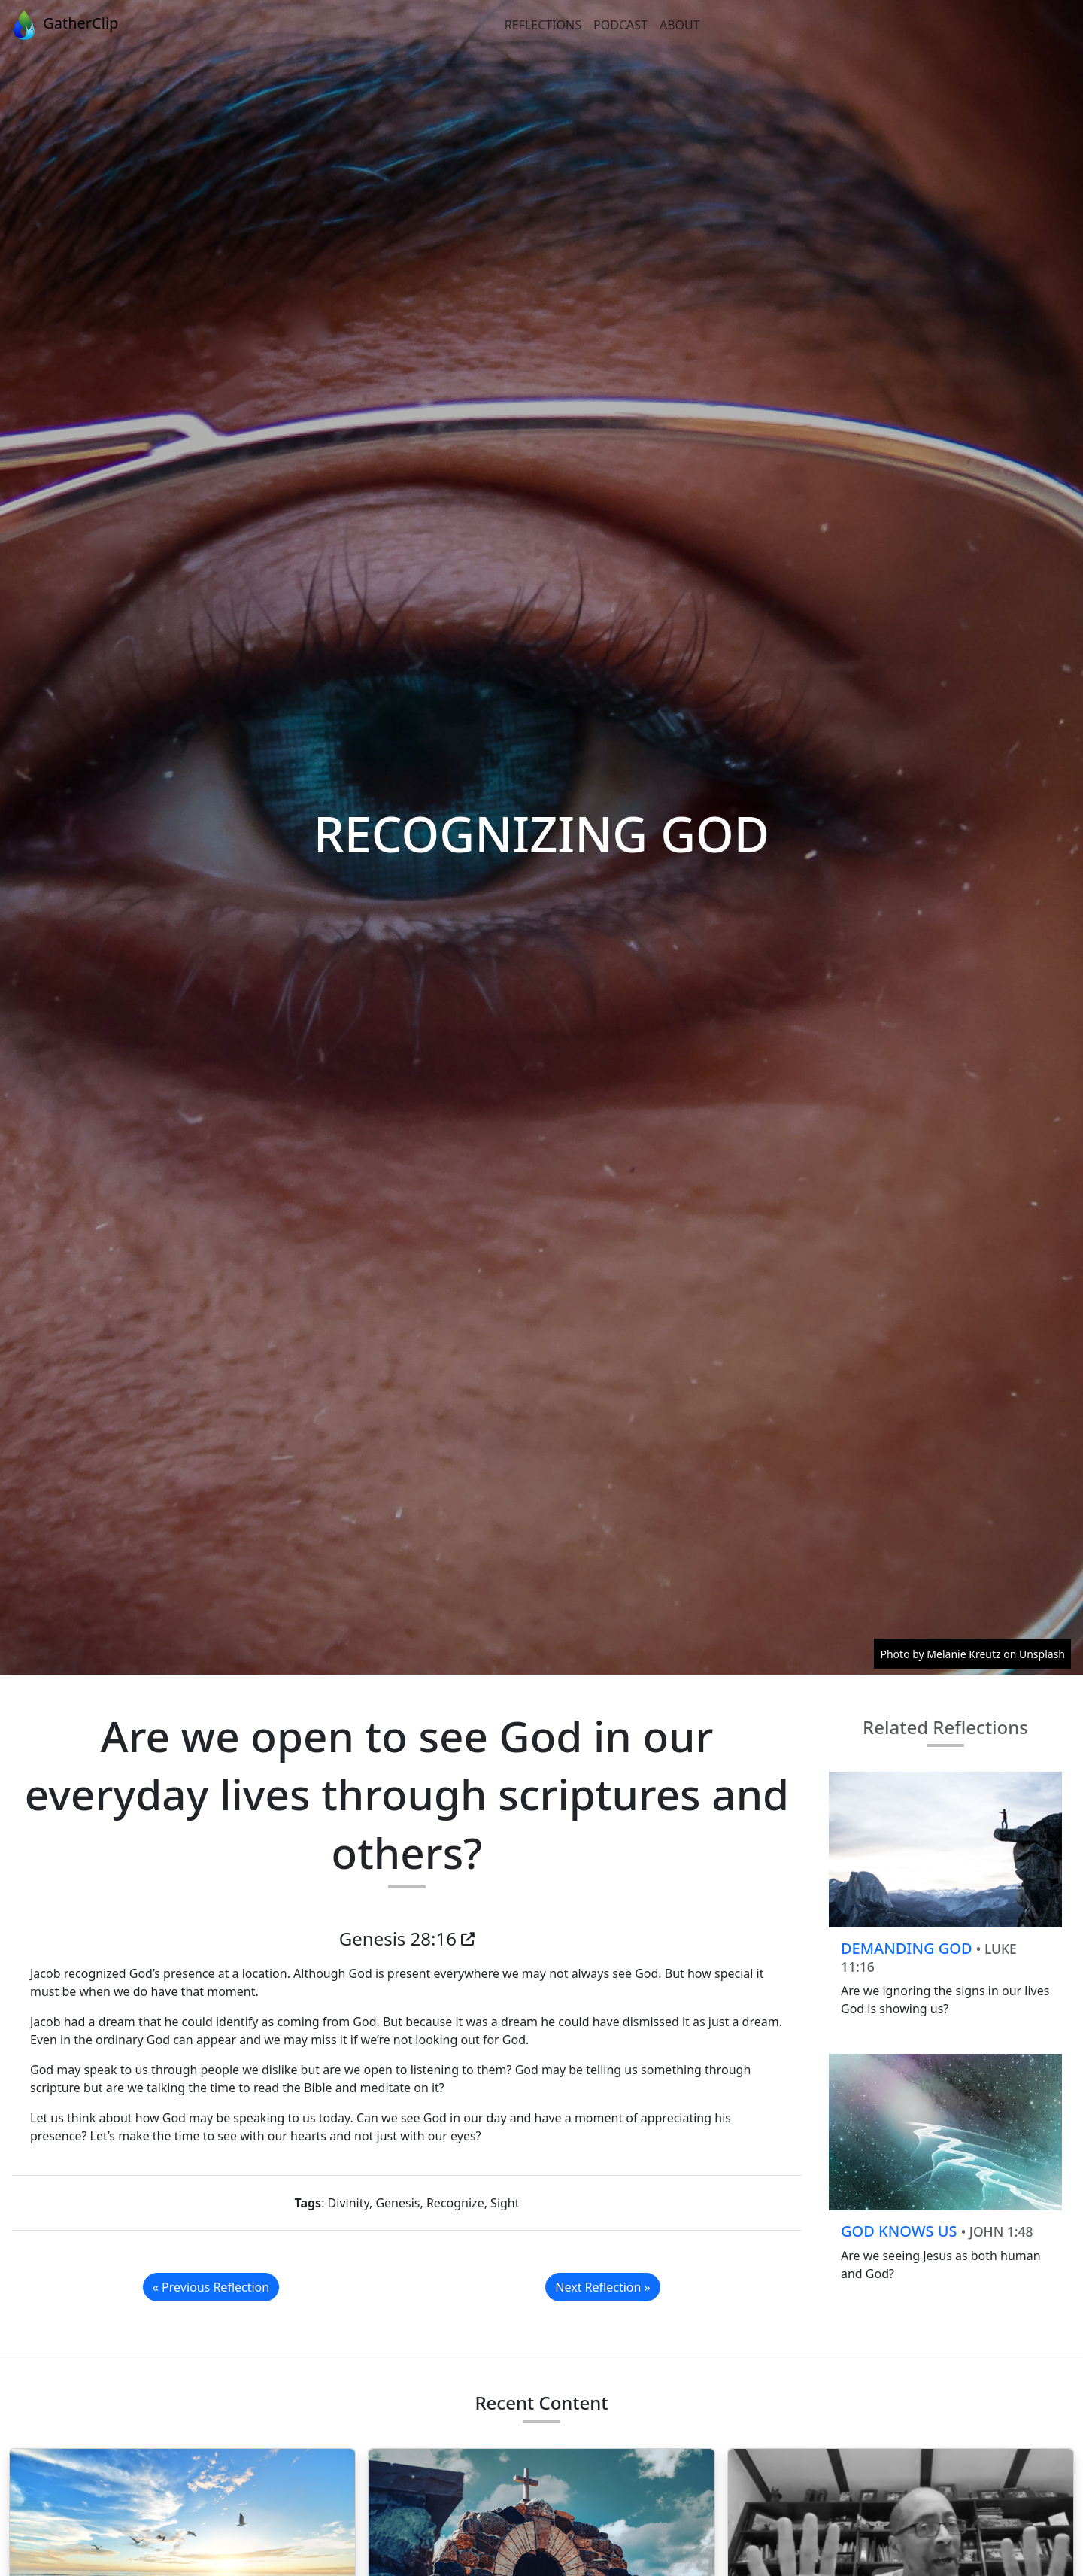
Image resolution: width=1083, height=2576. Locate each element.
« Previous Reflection (211, 2287)
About (680, 25)
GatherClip (63, 25)
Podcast (620, 25)
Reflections (543, 25)
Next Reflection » (602, 2287)
